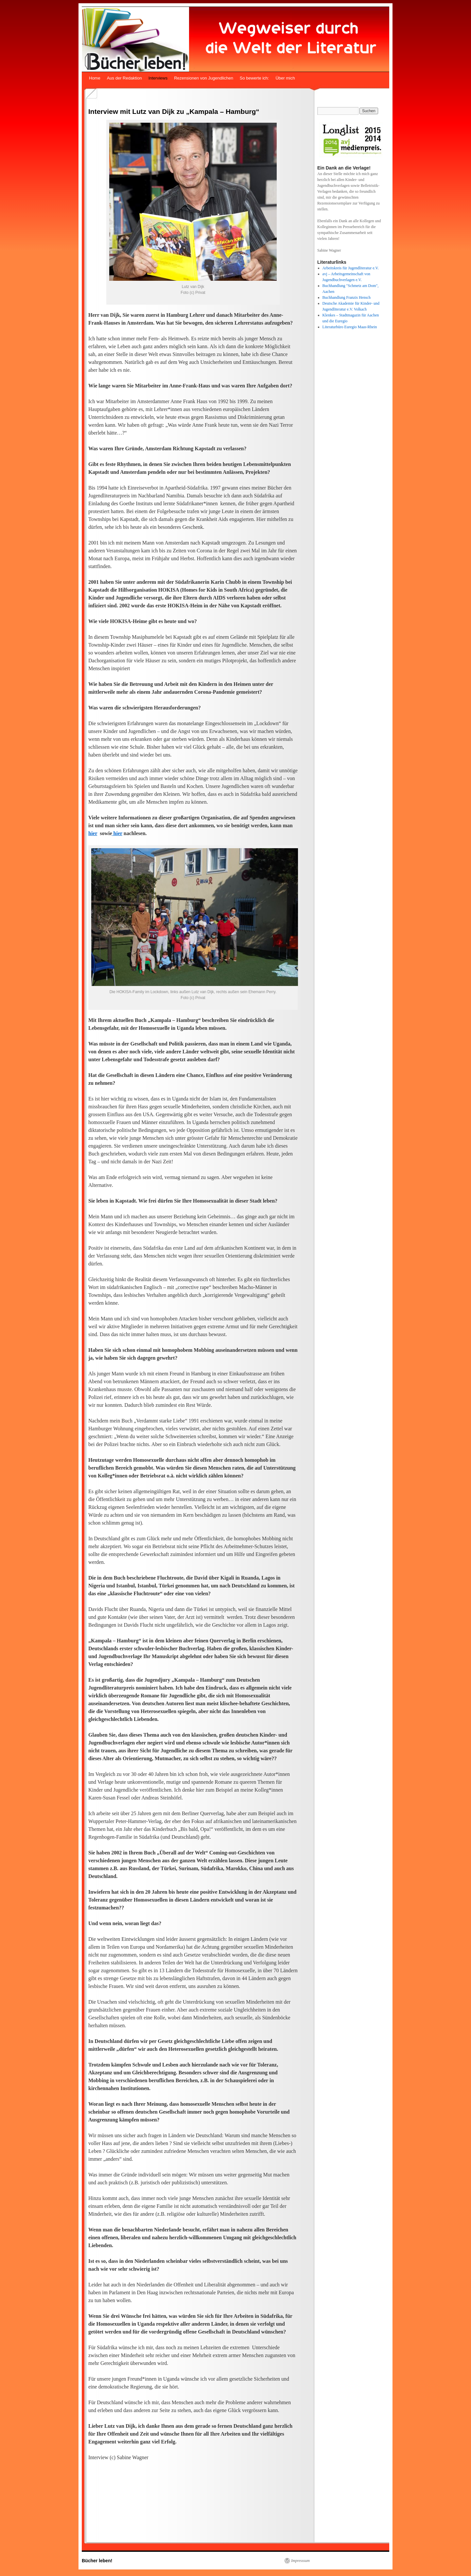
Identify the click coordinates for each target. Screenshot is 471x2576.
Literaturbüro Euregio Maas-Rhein (350, 327)
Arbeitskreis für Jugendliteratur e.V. (351, 268)
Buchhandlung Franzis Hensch (347, 297)
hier (92, 833)
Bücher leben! (97, 2560)
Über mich (285, 78)
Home (94, 78)
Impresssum (300, 2560)
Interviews (158, 78)
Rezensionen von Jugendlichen (203, 78)
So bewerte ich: (254, 78)
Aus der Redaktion (124, 78)
